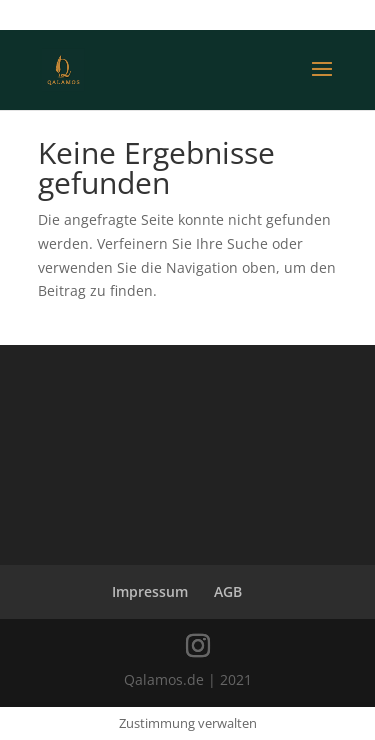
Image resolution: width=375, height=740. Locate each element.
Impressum (150, 591)
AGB (228, 591)
